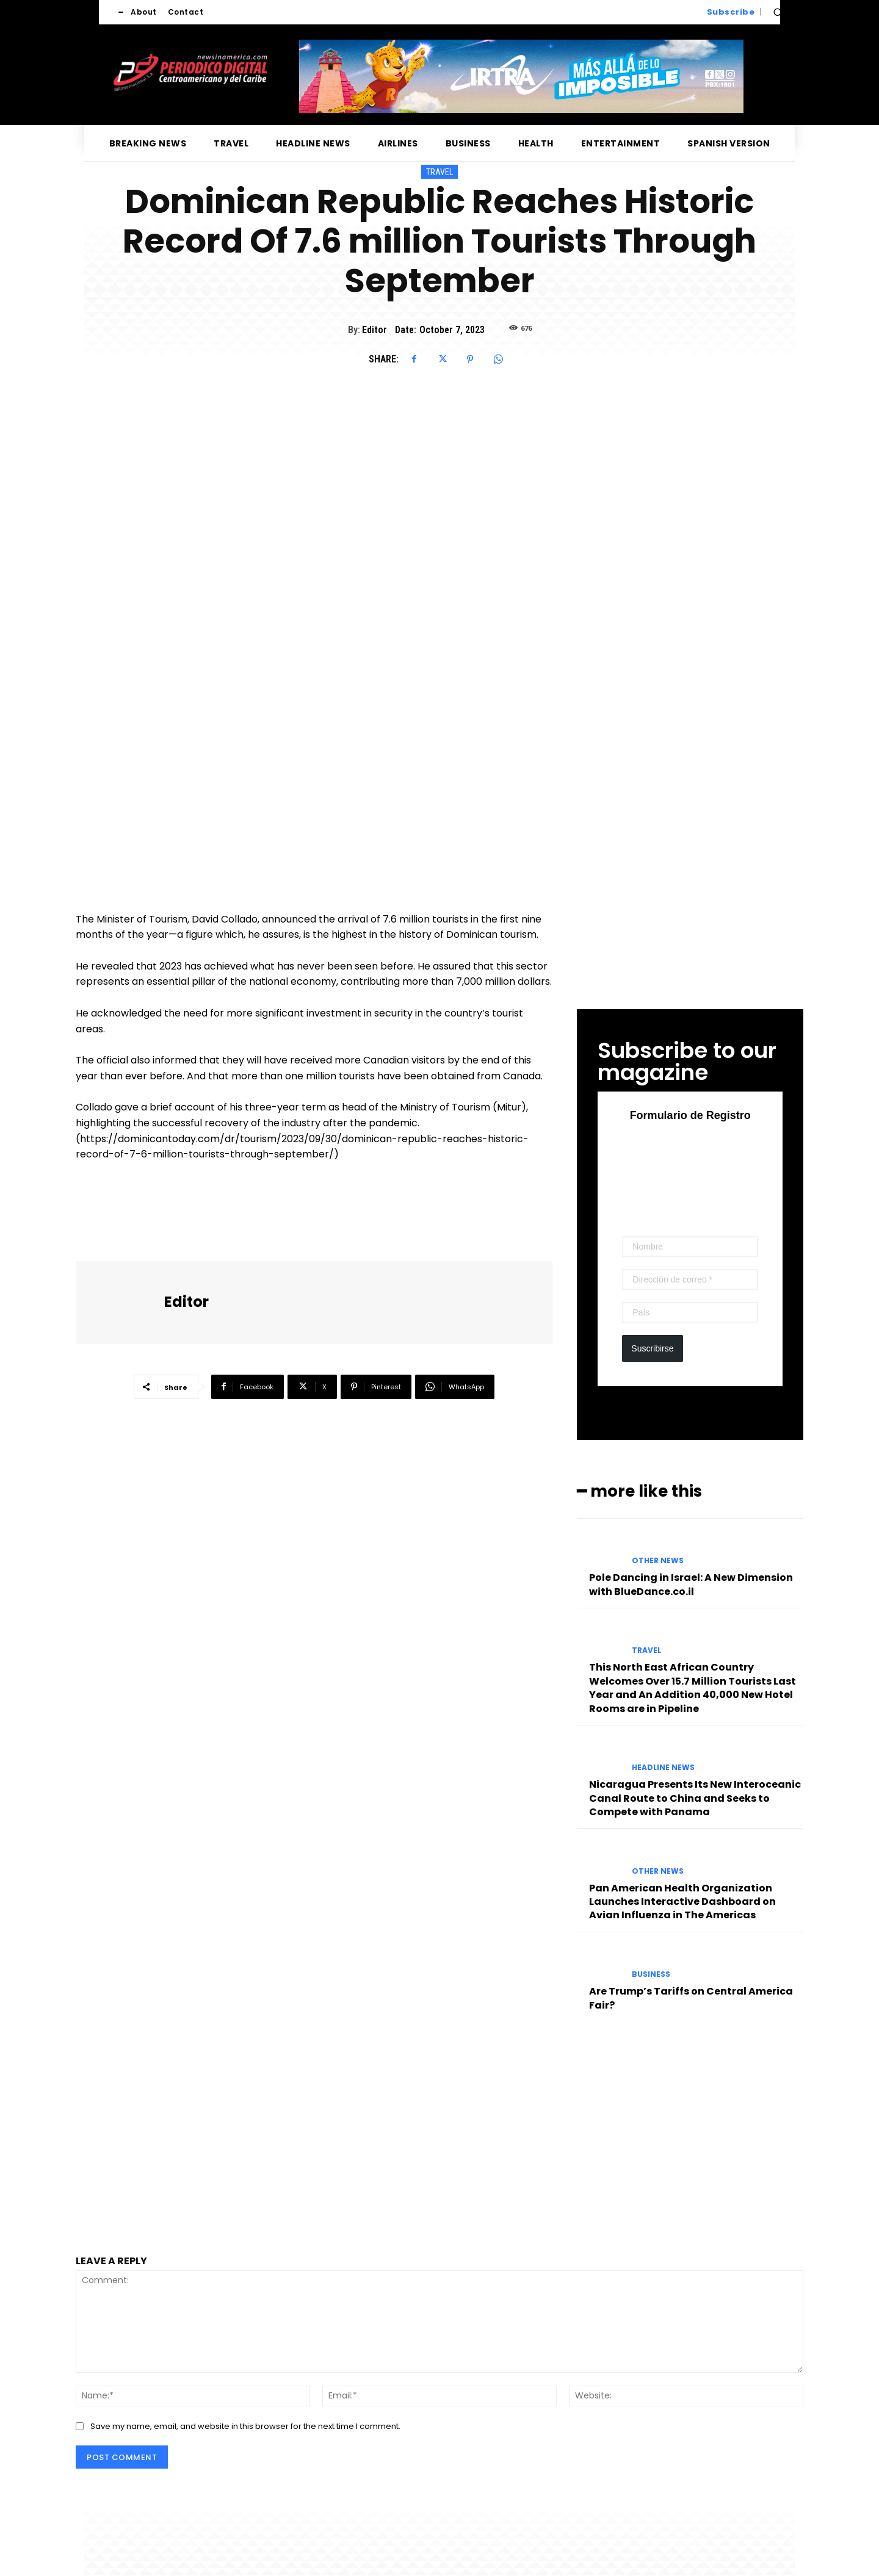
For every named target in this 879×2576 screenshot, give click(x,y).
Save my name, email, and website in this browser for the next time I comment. (245, 2426)
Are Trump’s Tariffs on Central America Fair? (691, 1998)
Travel (439, 172)
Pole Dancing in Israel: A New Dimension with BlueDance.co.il (691, 1584)
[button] (777, 12)
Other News (658, 1560)
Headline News (663, 1767)
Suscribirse (652, 1348)
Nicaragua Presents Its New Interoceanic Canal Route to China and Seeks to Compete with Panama (695, 1798)
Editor (374, 330)
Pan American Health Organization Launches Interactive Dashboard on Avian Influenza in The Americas (682, 1902)
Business (651, 1974)
